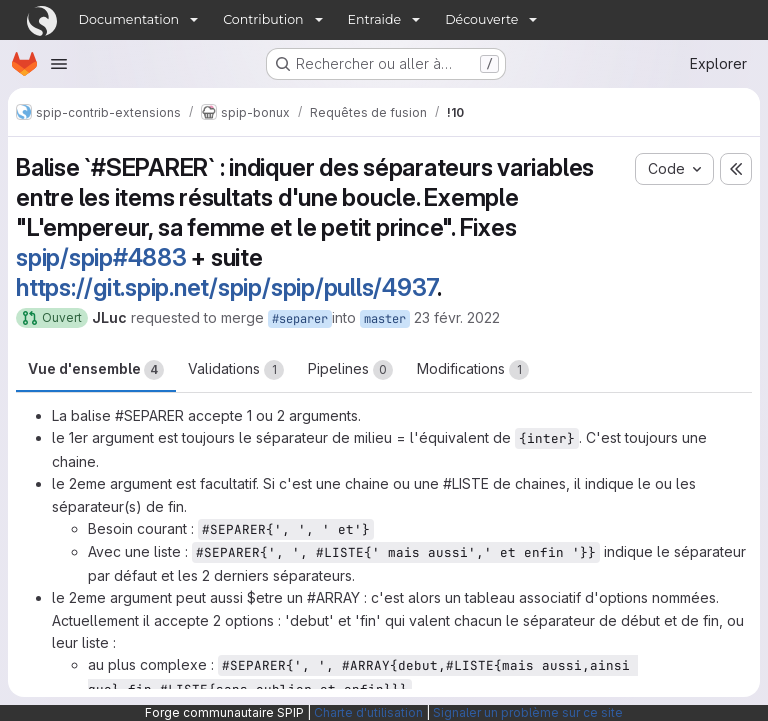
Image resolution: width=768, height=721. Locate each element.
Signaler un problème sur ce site (528, 712)
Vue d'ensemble (96, 370)
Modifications (473, 370)
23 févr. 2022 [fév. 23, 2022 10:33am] (457, 317)
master (385, 319)
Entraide (375, 19)
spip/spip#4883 (101, 257)
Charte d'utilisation (368, 712)
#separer (300, 319)
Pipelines (350, 370)
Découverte (481, 19)
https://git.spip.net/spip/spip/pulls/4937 (226, 287)
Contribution (263, 19)
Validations (236, 370)
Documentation (129, 19)
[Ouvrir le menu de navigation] (59, 64)
